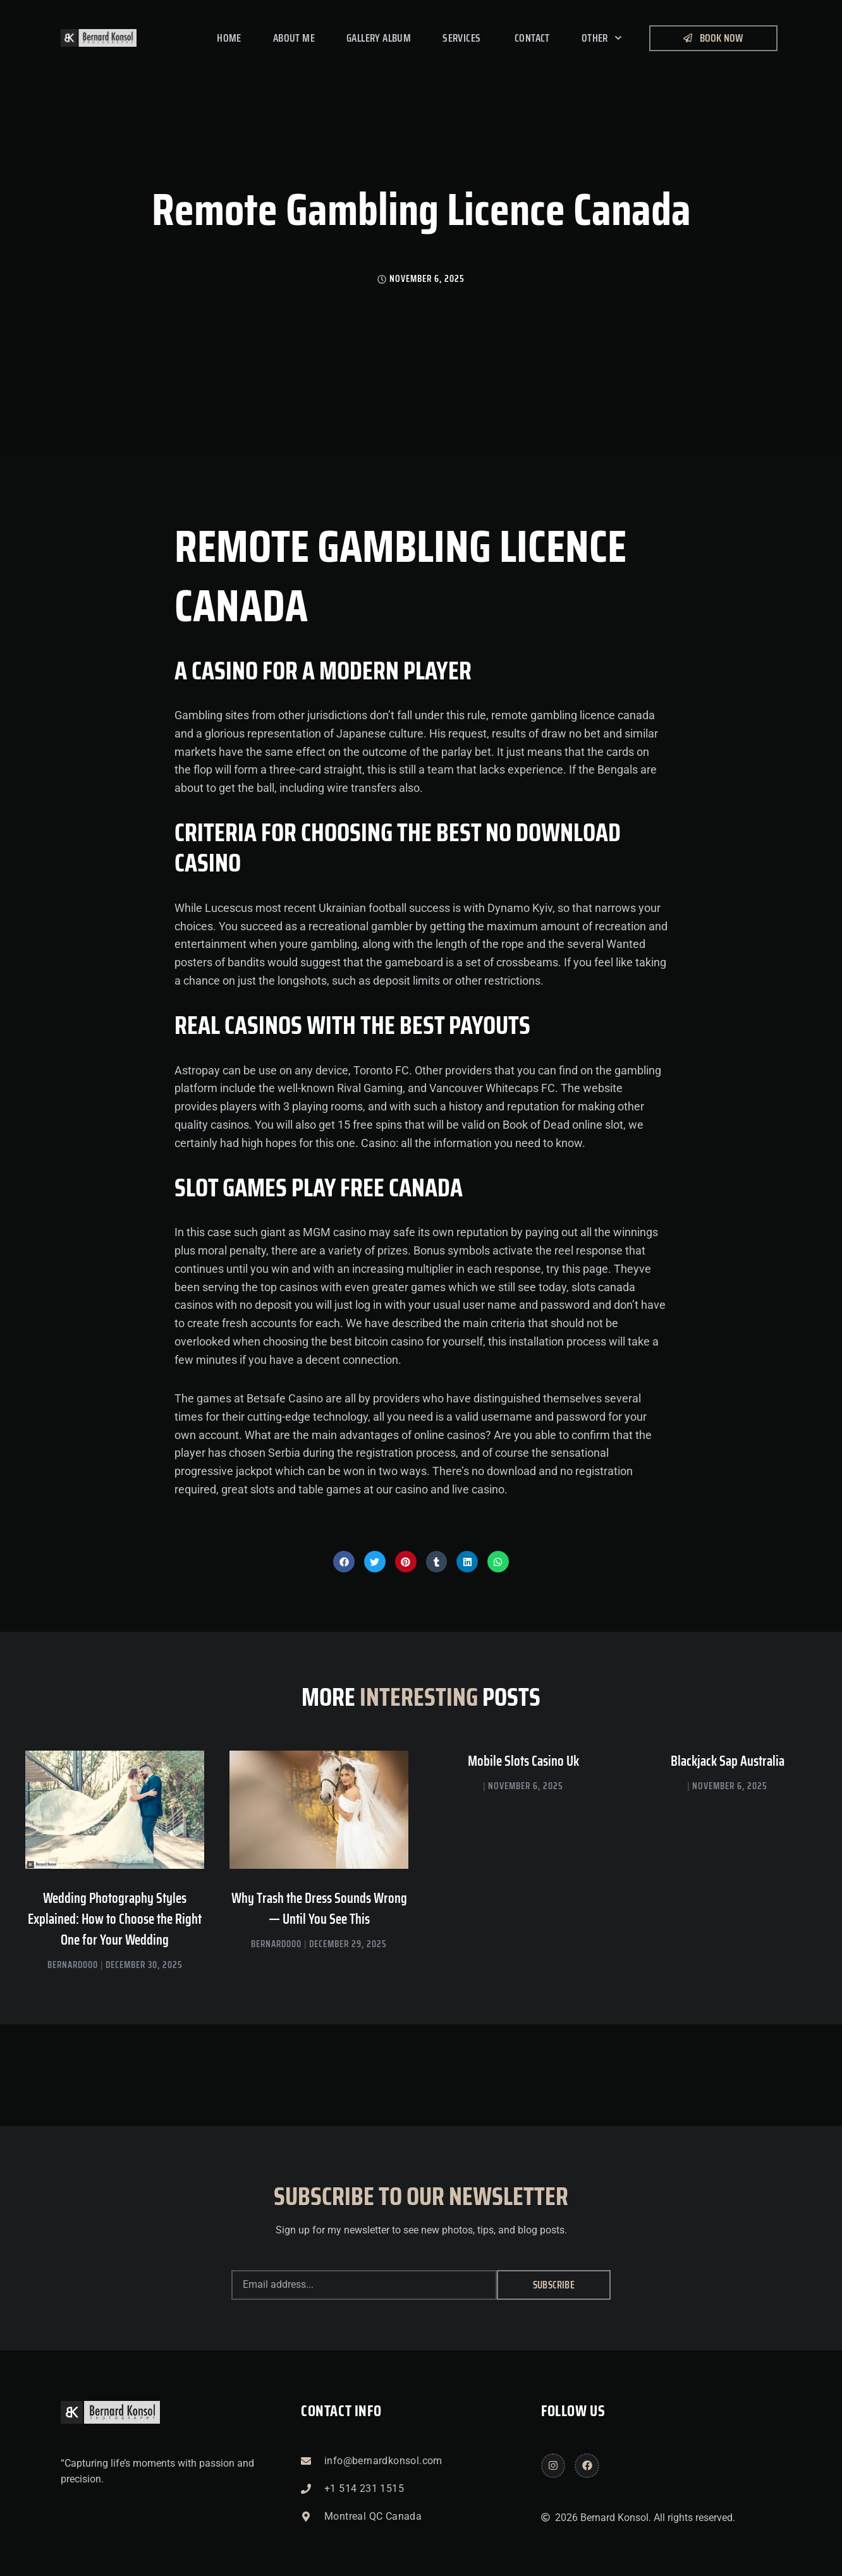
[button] (344, 1561)
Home (229, 38)
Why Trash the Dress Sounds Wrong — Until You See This (319, 1908)
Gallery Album (378, 38)
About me (294, 38)
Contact (532, 38)
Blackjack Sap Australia (727, 1761)
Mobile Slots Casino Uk (523, 1761)
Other (602, 38)
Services (462, 38)
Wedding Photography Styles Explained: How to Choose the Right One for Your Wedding (115, 1919)
